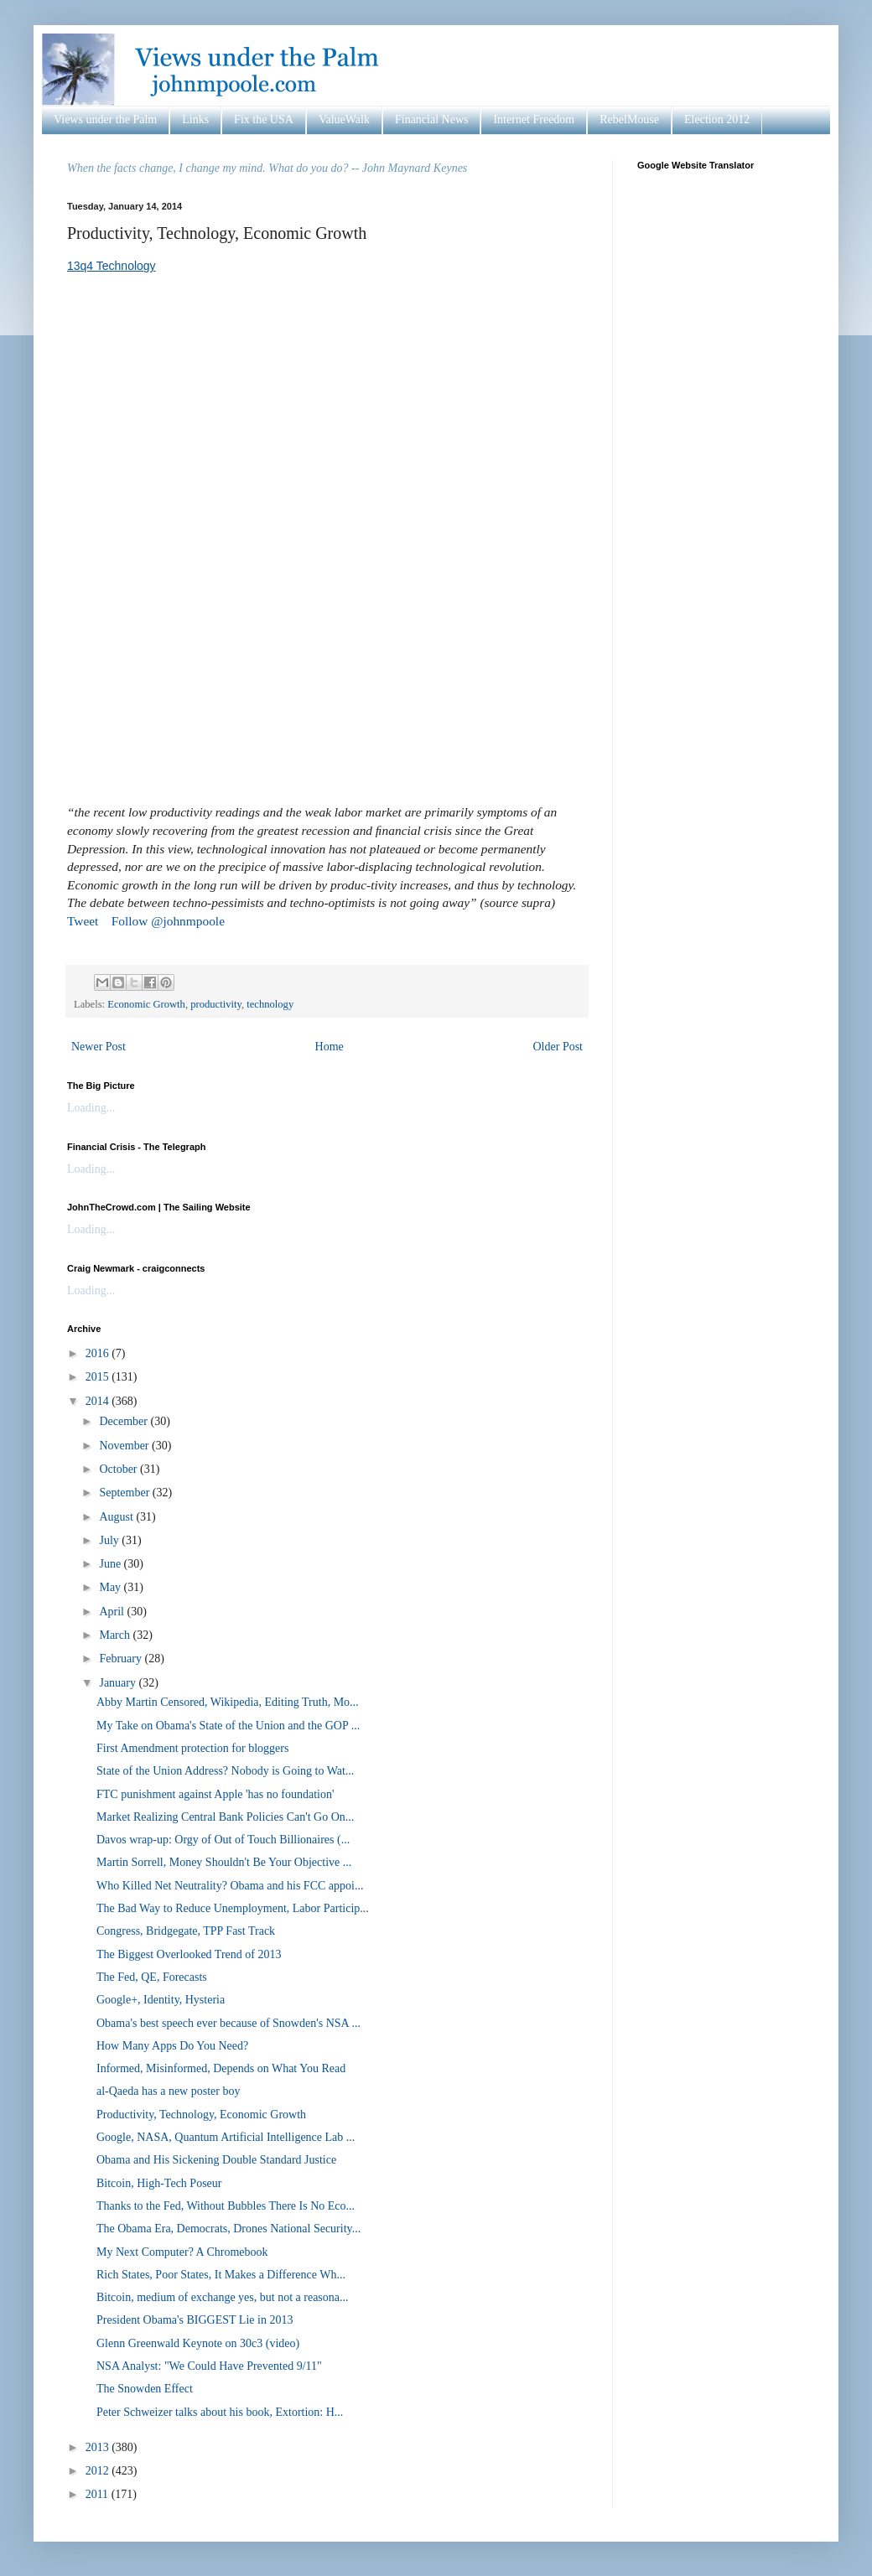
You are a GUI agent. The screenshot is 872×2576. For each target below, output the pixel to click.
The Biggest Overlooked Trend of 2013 (188, 1954)
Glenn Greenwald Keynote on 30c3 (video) (197, 2343)
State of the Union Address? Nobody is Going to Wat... (225, 1771)
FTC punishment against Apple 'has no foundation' (215, 1794)
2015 (99, 1377)
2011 (99, 2494)
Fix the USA (263, 119)
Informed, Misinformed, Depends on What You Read (220, 2068)
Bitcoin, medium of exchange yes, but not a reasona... (222, 2297)
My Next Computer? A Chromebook (182, 2252)
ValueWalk (344, 119)
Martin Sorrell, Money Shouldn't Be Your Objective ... (223, 1862)
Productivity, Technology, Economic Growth (201, 2114)
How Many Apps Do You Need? (172, 2046)
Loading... (91, 1107)
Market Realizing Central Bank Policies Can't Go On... (225, 1817)
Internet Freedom (533, 119)
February (121, 1658)
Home (329, 1046)
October (119, 1469)
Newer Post (98, 1046)
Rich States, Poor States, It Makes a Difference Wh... (220, 2274)
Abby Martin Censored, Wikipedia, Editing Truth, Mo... (227, 1702)
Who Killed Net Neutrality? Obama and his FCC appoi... (229, 1885)
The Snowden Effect (144, 2388)
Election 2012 (717, 119)
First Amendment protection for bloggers (192, 1748)
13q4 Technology (111, 265)
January (118, 1683)
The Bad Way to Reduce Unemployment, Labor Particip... (232, 1908)
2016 (99, 1353)
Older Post (558, 1046)
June (111, 1564)
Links (195, 119)
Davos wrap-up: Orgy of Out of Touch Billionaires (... (223, 1839)
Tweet (82, 921)
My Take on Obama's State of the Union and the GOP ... (228, 1725)
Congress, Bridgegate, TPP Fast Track (185, 1931)
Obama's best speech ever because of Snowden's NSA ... (228, 2023)
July (110, 1540)
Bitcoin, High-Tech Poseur (159, 2183)
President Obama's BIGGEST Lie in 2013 (194, 2320)
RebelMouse (629, 119)
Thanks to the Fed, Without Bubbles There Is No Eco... (225, 2206)
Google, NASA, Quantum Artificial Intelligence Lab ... (225, 2137)
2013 (99, 2447)
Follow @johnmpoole (168, 921)
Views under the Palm (105, 119)
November (125, 1445)
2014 (99, 1401)
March (115, 1635)
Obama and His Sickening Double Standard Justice (216, 2160)
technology (270, 1004)
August (117, 1517)
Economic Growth (146, 1004)
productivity (215, 1004)
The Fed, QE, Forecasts (151, 1977)
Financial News (431, 119)
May (111, 1587)
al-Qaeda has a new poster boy (168, 2091)
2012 (99, 2471)
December (124, 1421)
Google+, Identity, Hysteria (160, 1999)
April (113, 1611)
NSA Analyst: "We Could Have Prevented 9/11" (209, 2366)
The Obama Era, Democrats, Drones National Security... (228, 2228)
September (125, 1492)
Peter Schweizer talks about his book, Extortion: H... (219, 2412)
